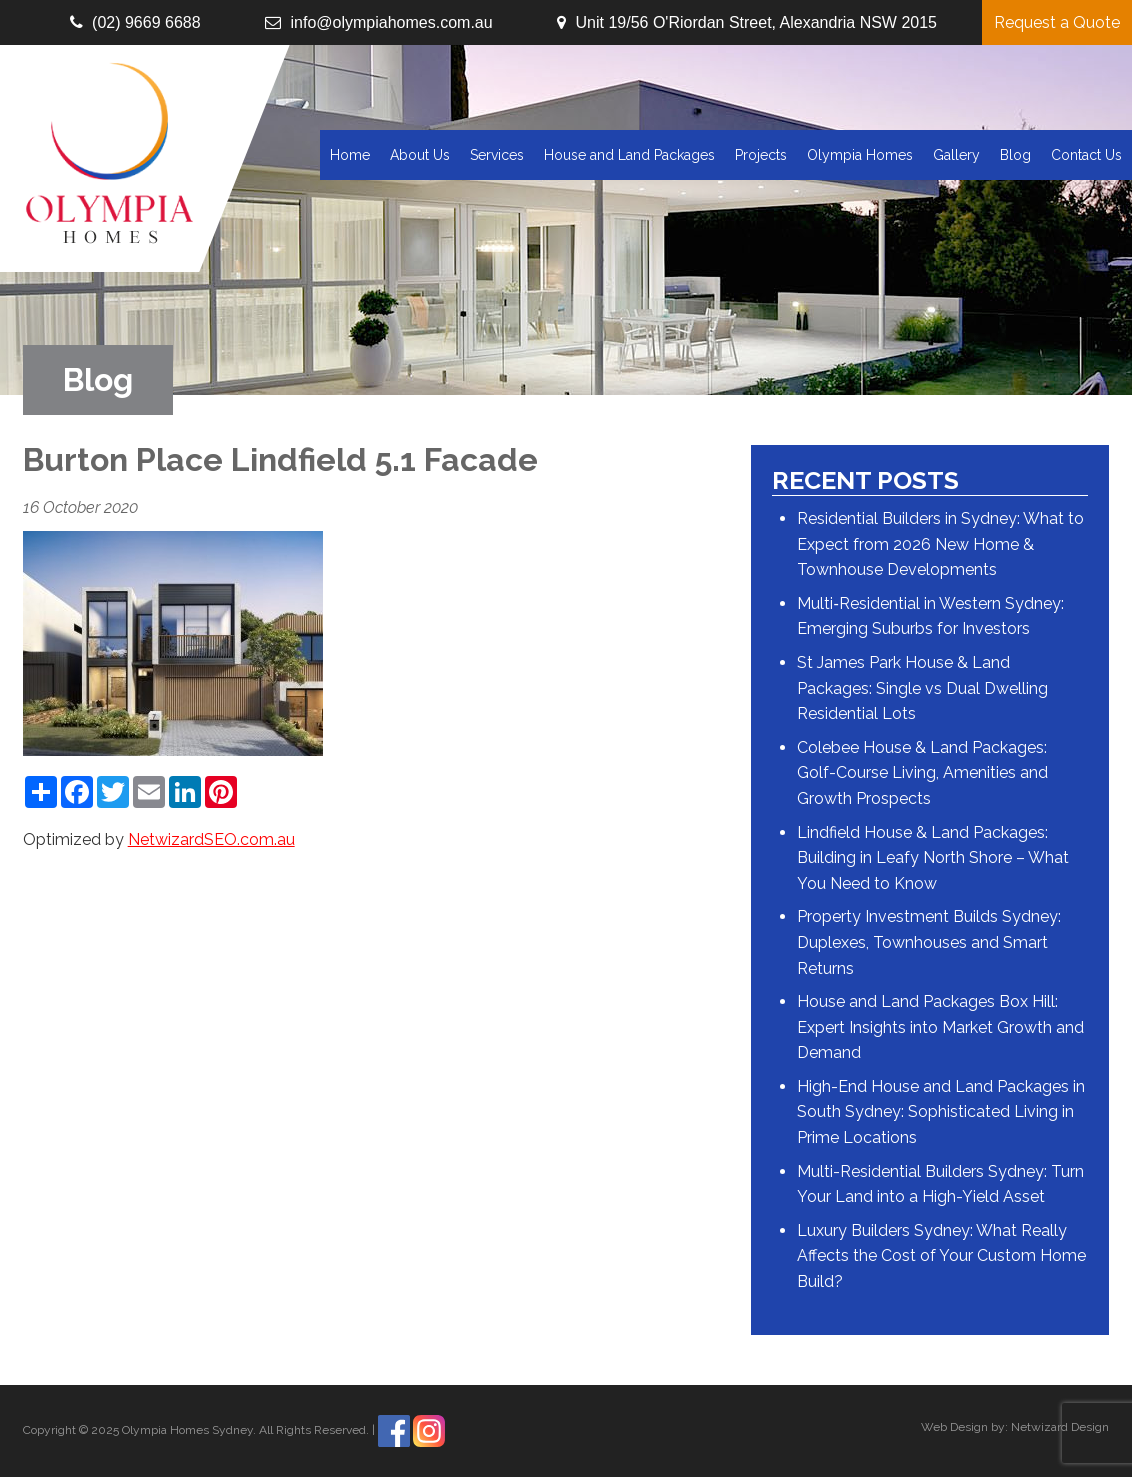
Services (497, 155)
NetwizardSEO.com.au (211, 839)
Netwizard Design (1060, 1427)
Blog (1015, 155)
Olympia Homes (860, 155)
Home (350, 155)
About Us (420, 155)
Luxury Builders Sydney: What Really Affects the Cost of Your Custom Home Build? (941, 1256)
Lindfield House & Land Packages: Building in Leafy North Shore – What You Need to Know (933, 858)
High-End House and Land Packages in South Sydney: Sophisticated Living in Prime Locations (941, 1112)
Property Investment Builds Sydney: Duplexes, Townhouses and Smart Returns (929, 942)
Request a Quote (1057, 22)
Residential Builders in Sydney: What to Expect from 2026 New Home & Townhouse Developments (940, 544)
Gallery (956, 155)
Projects (761, 155)
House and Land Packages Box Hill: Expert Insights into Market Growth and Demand (940, 1027)
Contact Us (1086, 155)
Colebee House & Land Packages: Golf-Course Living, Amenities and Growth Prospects (922, 773)
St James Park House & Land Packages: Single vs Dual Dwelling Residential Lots (922, 688)
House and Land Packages (629, 155)
